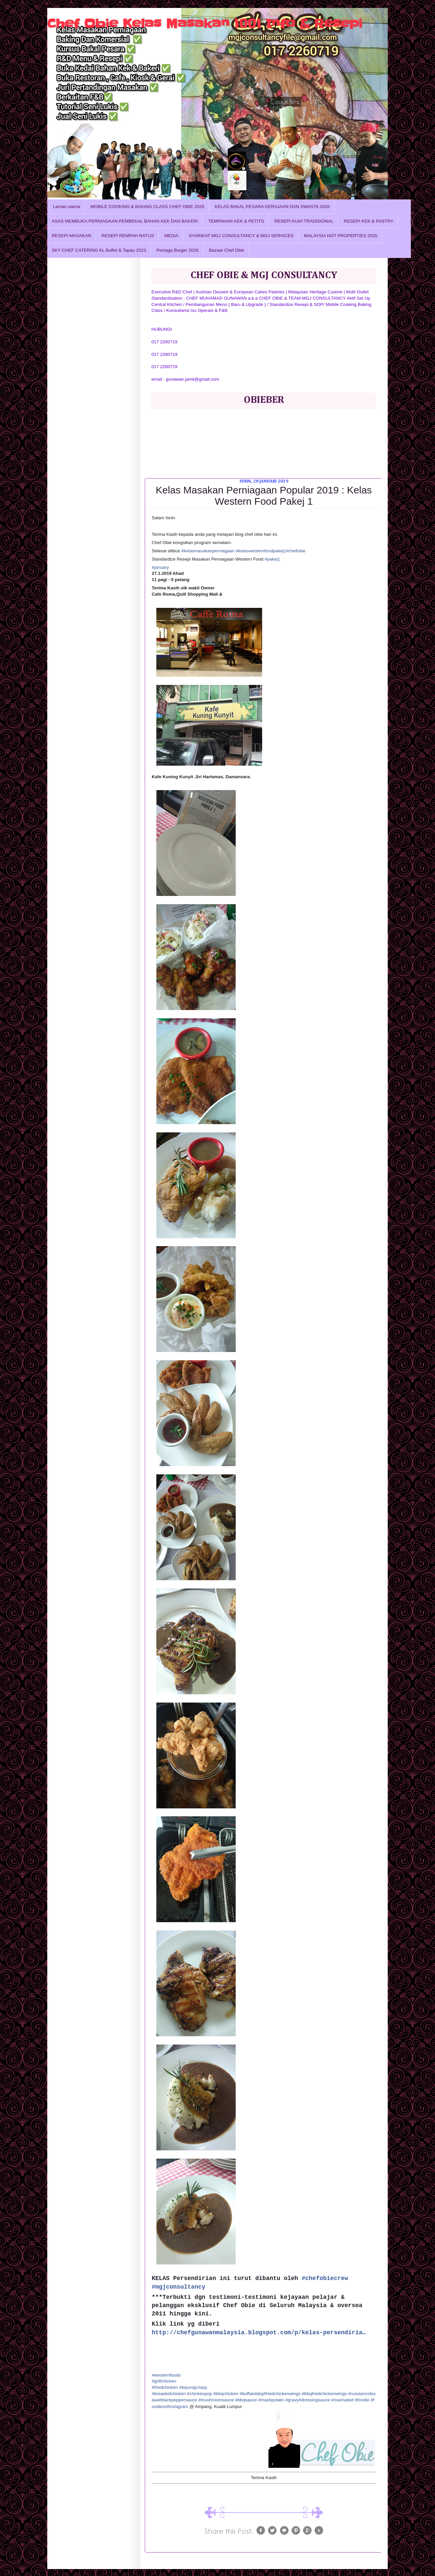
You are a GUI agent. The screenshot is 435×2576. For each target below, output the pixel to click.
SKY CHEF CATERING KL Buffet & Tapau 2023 (99, 250)
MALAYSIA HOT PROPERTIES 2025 (340, 235)
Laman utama (66, 206)
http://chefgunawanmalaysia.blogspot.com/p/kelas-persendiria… (259, 2332)
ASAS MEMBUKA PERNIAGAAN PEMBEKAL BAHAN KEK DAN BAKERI (125, 221)
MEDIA (171, 235)
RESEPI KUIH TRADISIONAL (304, 221)
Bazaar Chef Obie (226, 250)
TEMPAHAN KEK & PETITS (236, 221)
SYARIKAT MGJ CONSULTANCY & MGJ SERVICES (241, 235)
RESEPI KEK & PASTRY (368, 221)
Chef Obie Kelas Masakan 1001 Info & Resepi (204, 23)
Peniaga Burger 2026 (177, 250)
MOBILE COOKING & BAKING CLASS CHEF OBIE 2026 (147, 206)
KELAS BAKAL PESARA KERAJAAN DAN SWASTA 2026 (272, 206)
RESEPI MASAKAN (71, 235)
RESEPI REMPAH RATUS (127, 235)
